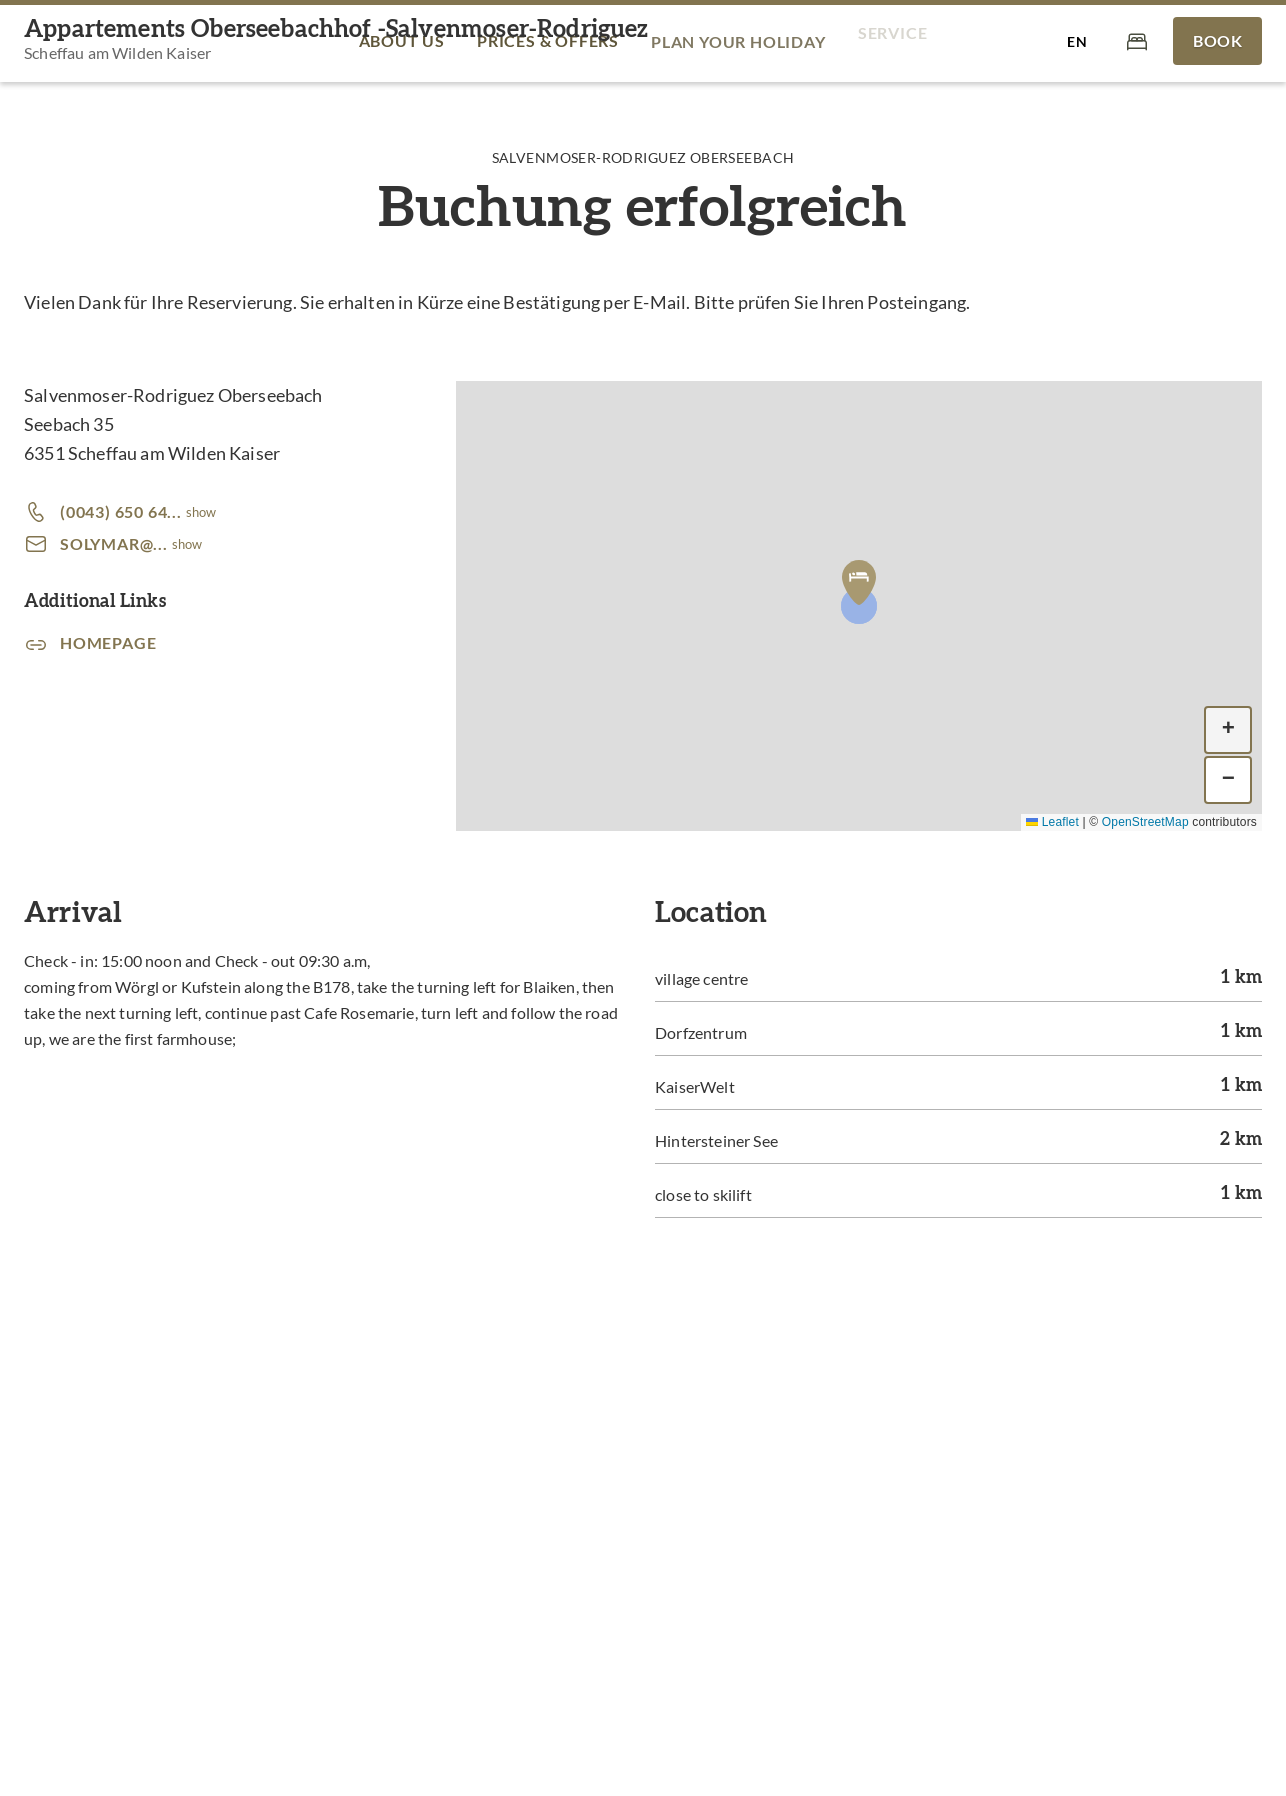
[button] (859, 582)
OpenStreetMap (1145, 822)
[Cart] (1137, 40)
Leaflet (1052, 822)
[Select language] (1077, 41)
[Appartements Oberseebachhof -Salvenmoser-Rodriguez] (336, 41)
